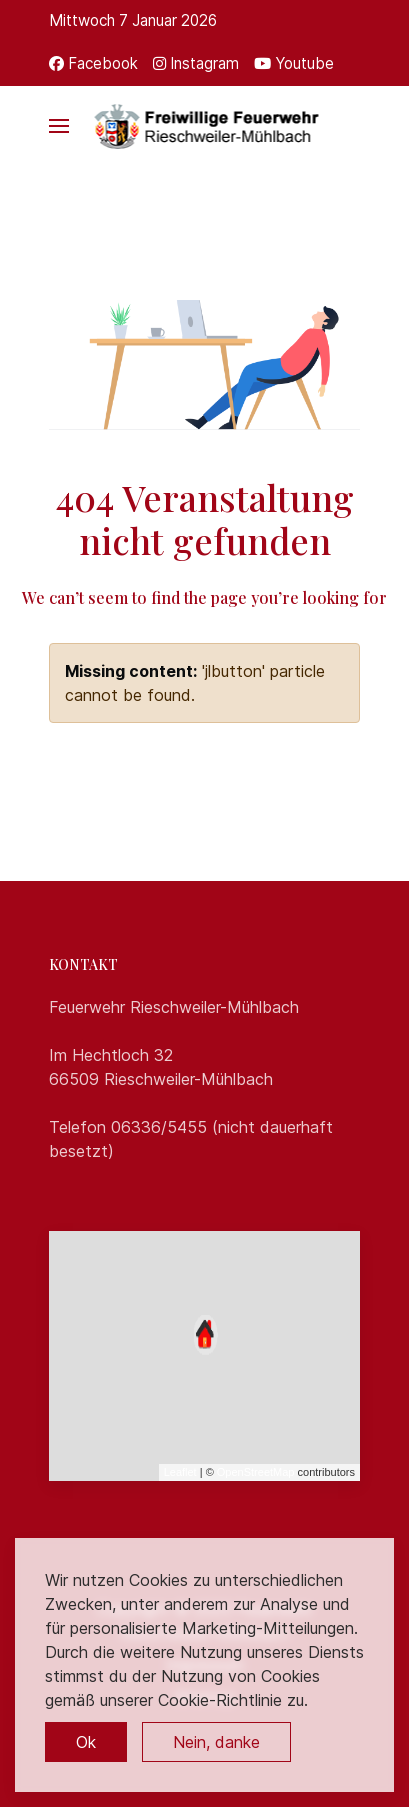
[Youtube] (294, 63)
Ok (86, 1742)
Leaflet (180, 1472)
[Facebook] (93, 63)
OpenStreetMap (256, 1472)
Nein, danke (216, 1742)
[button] (59, 126)
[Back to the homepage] (204, 126)
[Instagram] (196, 63)
